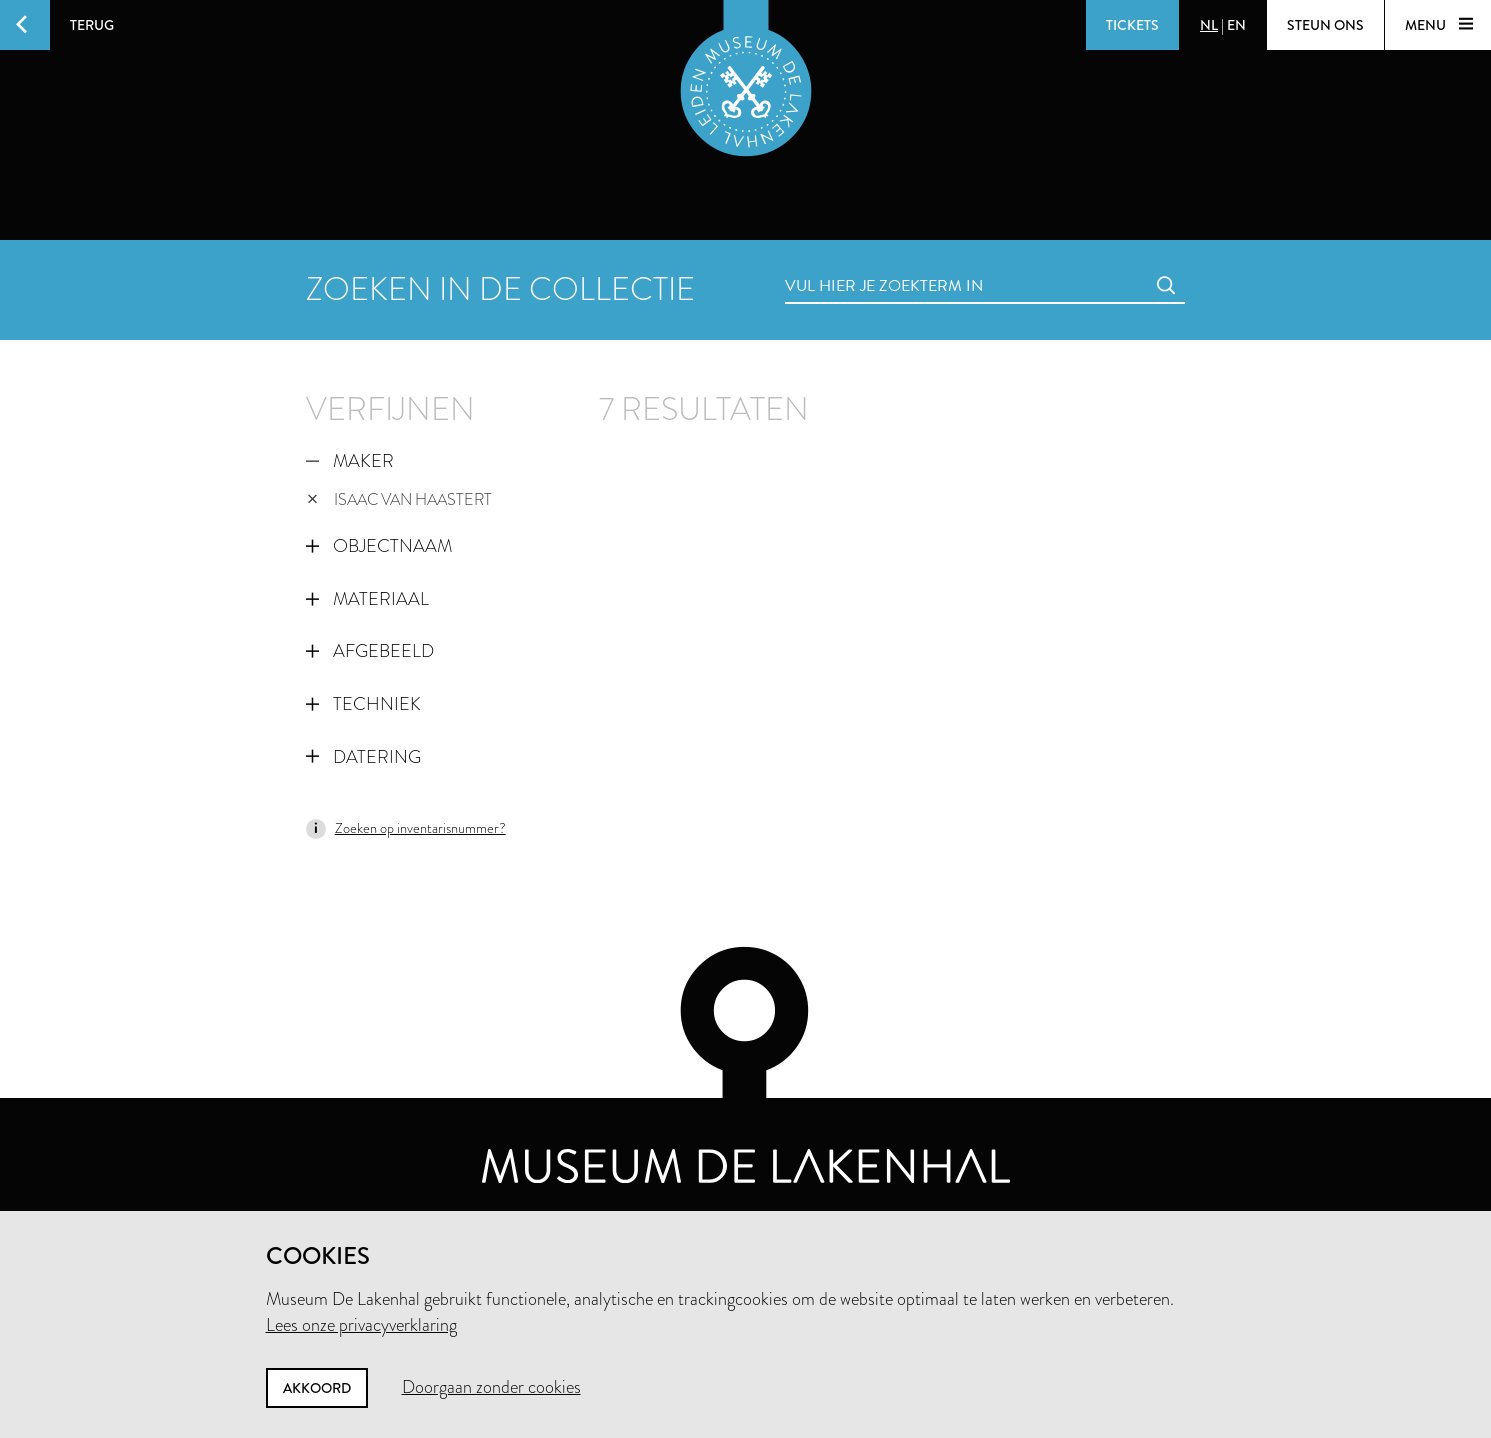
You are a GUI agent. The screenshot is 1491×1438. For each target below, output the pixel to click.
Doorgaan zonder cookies (491, 1387)
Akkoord (317, 1388)
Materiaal (367, 599)
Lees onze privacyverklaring (361, 1325)
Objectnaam (379, 546)
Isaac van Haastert (400, 499)
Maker (350, 461)
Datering (363, 757)
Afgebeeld (370, 651)
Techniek (363, 704)
